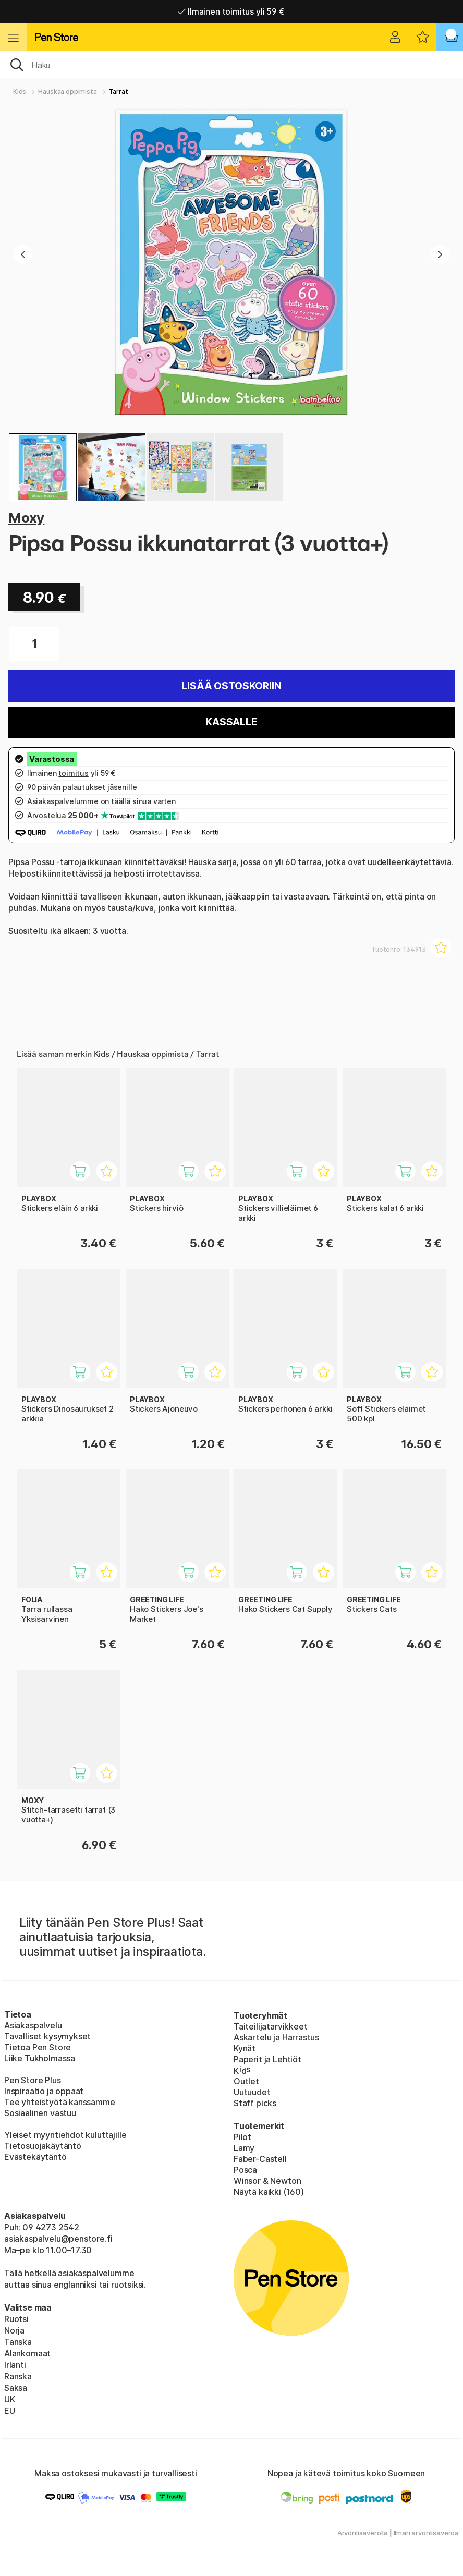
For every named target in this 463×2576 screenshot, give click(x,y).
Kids (19, 91)
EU (9, 2410)
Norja (14, 2330)
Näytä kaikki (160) (269, 2191)
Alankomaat (27, 2353)
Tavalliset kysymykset (47, 2036)
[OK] (231, 64)
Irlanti (15, 2365)
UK (9, 2399)
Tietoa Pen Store (37, 2047)
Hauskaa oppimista (67, 91)
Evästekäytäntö (35, 2157)
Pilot (242, 2137)
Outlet (246, 2081)
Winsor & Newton (267, 2181)
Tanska (18, 2342)
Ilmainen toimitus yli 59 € (231, 11)
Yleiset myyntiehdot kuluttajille (65, 2135)
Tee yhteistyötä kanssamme (59, 2102)
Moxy (26, 517)
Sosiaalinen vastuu (40, 2113)
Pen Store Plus (32, 2080)
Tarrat (118, 91)
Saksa (15, 2388)
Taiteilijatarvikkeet (270, 2026)
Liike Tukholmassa (39, 2058)
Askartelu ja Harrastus (276, 2037)
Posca (245, 2170)
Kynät (244, 2048)
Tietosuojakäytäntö (42, 2146)
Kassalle (231, 722)
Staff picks (255, 2103)
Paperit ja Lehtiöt (267, 2059)
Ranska (18, 2376)
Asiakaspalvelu (33, 2025)
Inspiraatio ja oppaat (43, 2091)
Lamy (244, 2148)
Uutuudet (252, 2092)
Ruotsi (16, 2319)
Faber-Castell (260, 2159)
